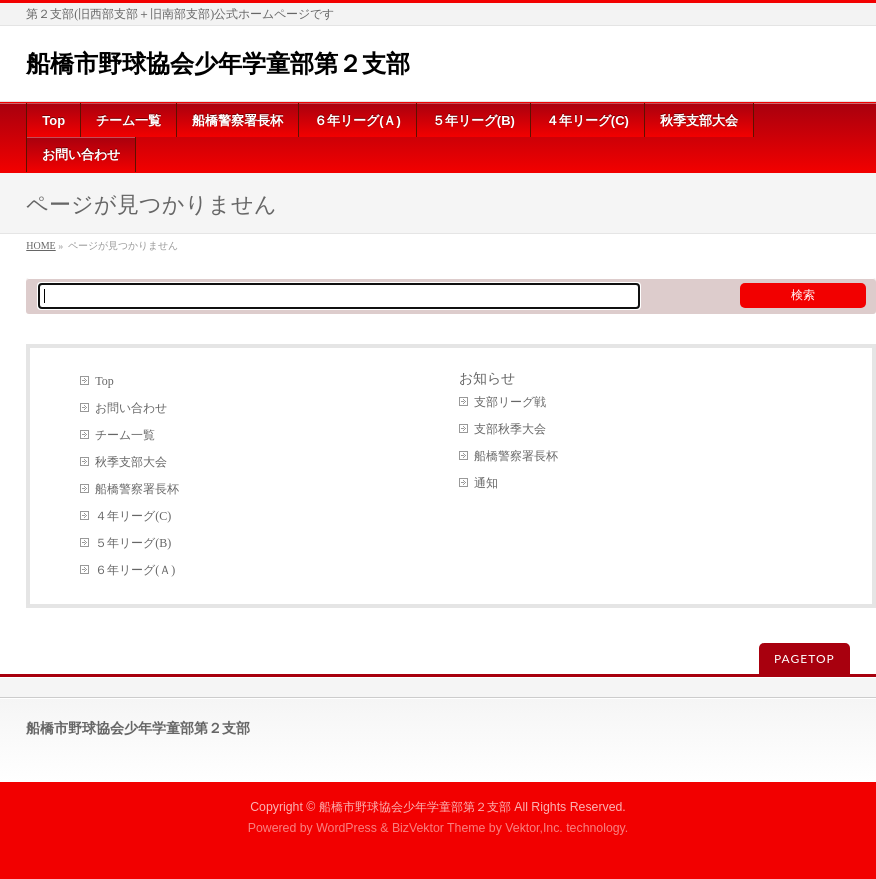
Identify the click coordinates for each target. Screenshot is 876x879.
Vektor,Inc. (534, 828)
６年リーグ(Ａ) (135, 570)
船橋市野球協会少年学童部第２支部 (218, 63)
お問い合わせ (131, 408)
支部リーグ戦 (510, 402)
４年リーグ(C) (133, 516)
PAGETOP (804, 658)
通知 (486, 483)
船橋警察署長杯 (137, 489)
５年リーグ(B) (133, 543)
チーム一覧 (125, 435)
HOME (40, 245)
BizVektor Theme (439, 828)
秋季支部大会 (131, 462)
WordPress (346, 828)
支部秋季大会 (510, 429)
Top (104, 381)
